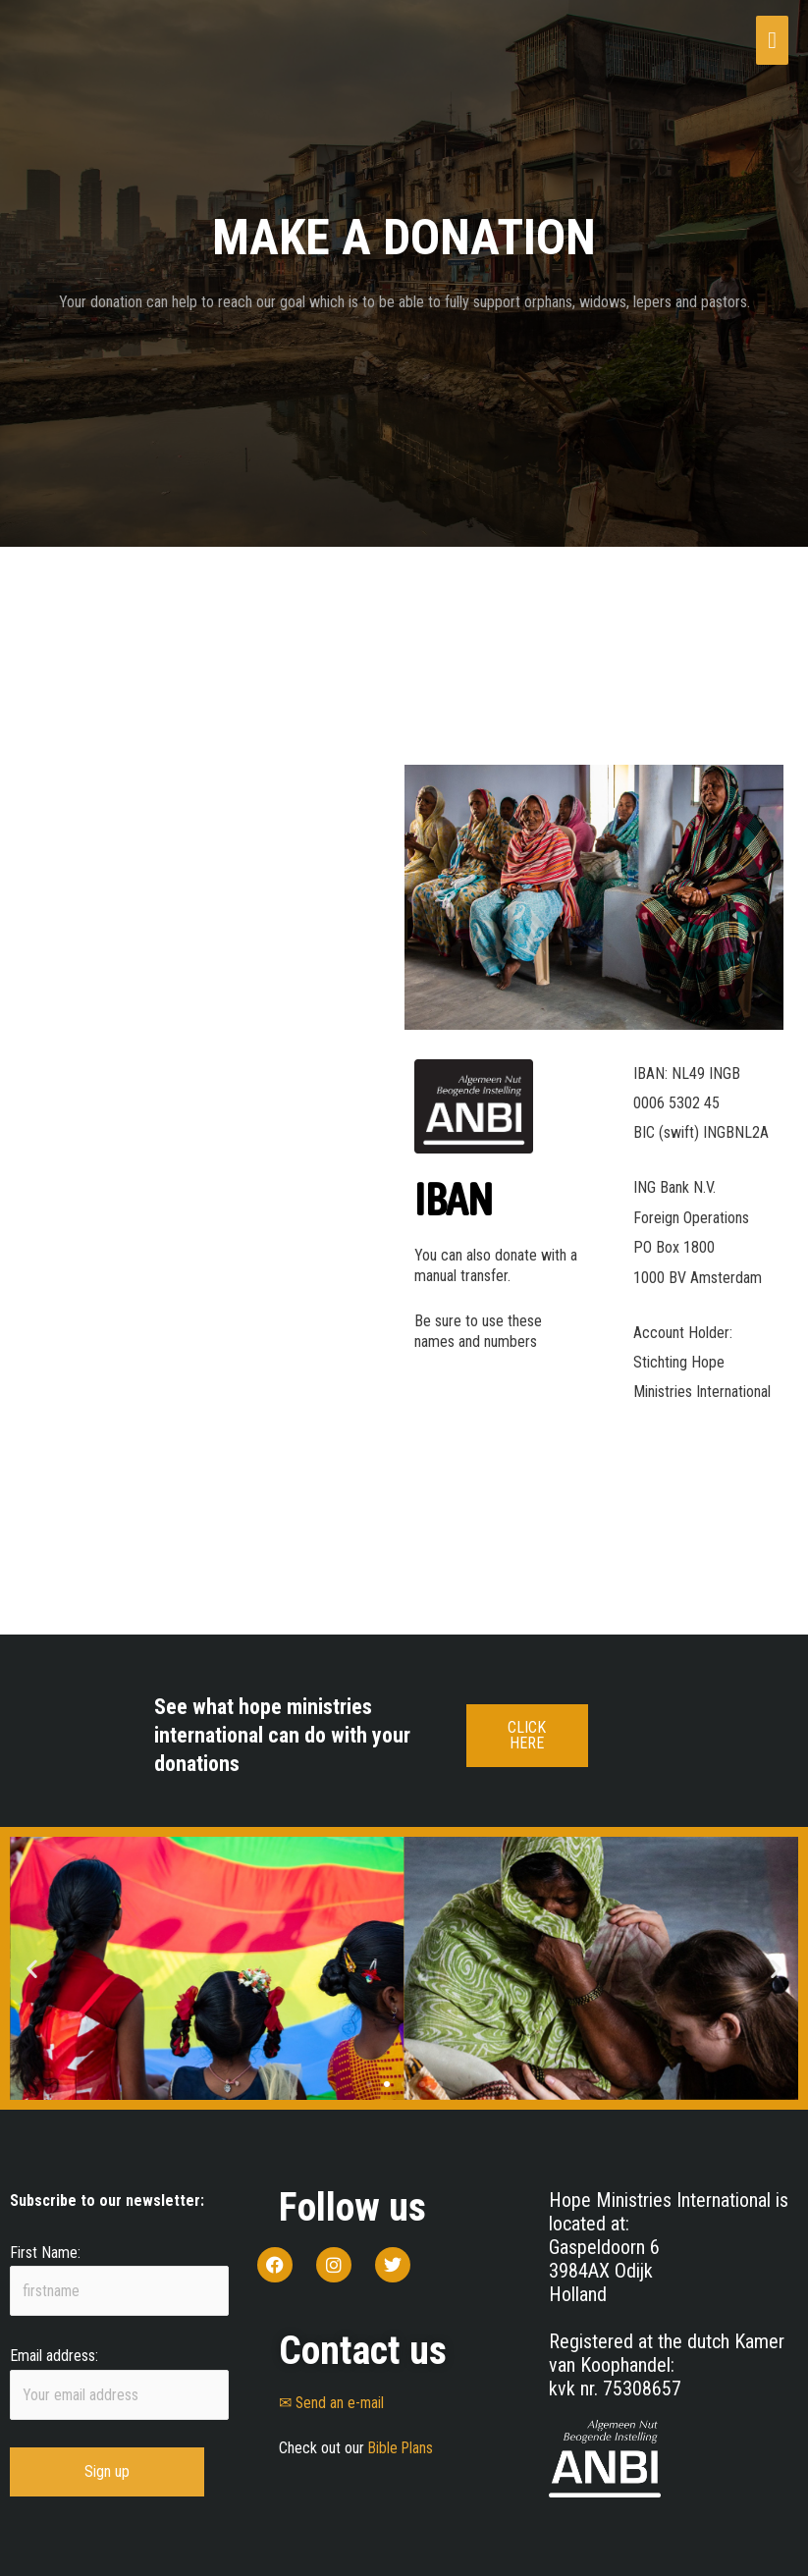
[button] (32, 1969)
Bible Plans (402, 2448)
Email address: (54, 2357)
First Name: (45, 2252)
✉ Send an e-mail (332, 2402)
